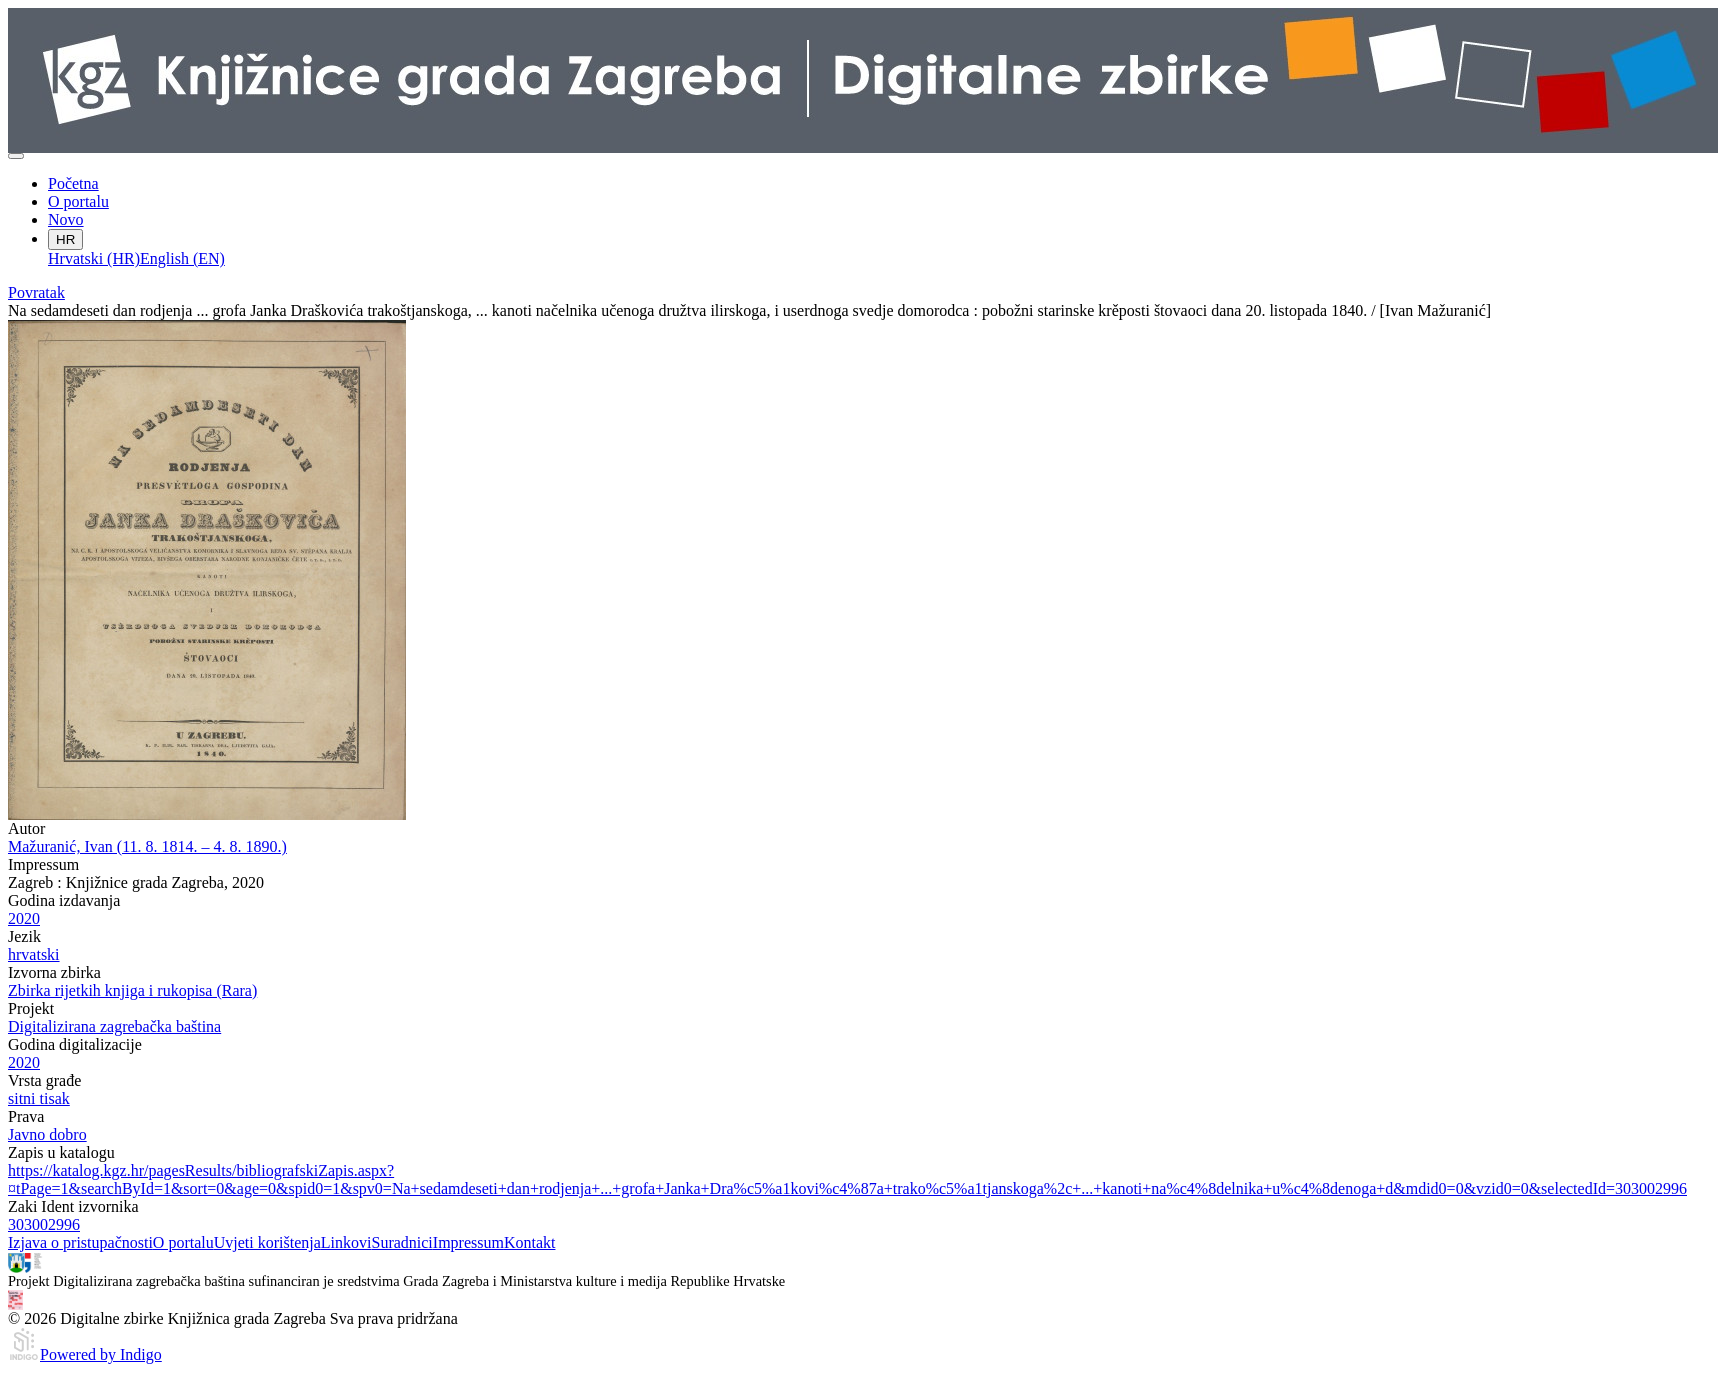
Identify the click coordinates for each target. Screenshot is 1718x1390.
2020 (24, 918)
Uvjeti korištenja (267, 1242)
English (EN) (182, 258)
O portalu (78, 201)
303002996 (44, 1224)
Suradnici (401, 1242)
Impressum (468, 1242)
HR (65, 239)
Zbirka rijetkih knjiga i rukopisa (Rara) (132, 990)
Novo (66, 219)
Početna (73, 183)
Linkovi (346, 1242)
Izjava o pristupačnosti (80, 1242)
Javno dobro (47, 1134)
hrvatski (34, 954)
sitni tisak (39, 1098)
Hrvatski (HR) (94, 258)
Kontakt (530, 1242)
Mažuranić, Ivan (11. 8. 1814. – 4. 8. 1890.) (147, 846)
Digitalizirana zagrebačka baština (114, 1026)
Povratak (36, 292)
